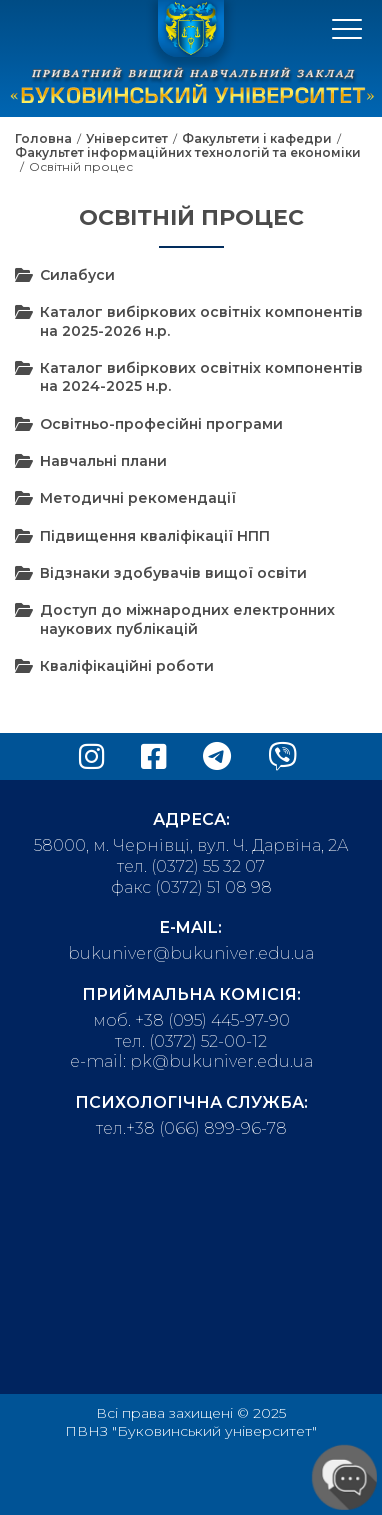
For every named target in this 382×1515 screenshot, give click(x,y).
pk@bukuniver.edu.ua (221, 1061)
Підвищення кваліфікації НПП (155, 536)
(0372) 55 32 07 (208, 866)
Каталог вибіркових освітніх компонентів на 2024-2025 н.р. (201, 377)
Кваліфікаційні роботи (127, 666)
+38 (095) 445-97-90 (212, 1020)
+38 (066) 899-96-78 (206, 1128)
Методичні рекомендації (138, 498)
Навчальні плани (103, 461)
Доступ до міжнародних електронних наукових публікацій (187, 619)
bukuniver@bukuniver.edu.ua (191, 953)
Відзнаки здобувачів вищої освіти (173, 573)
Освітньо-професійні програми (161, 424)
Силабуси (77, 275)
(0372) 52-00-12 (208, 1041)
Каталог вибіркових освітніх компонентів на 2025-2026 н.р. (201, 321)
